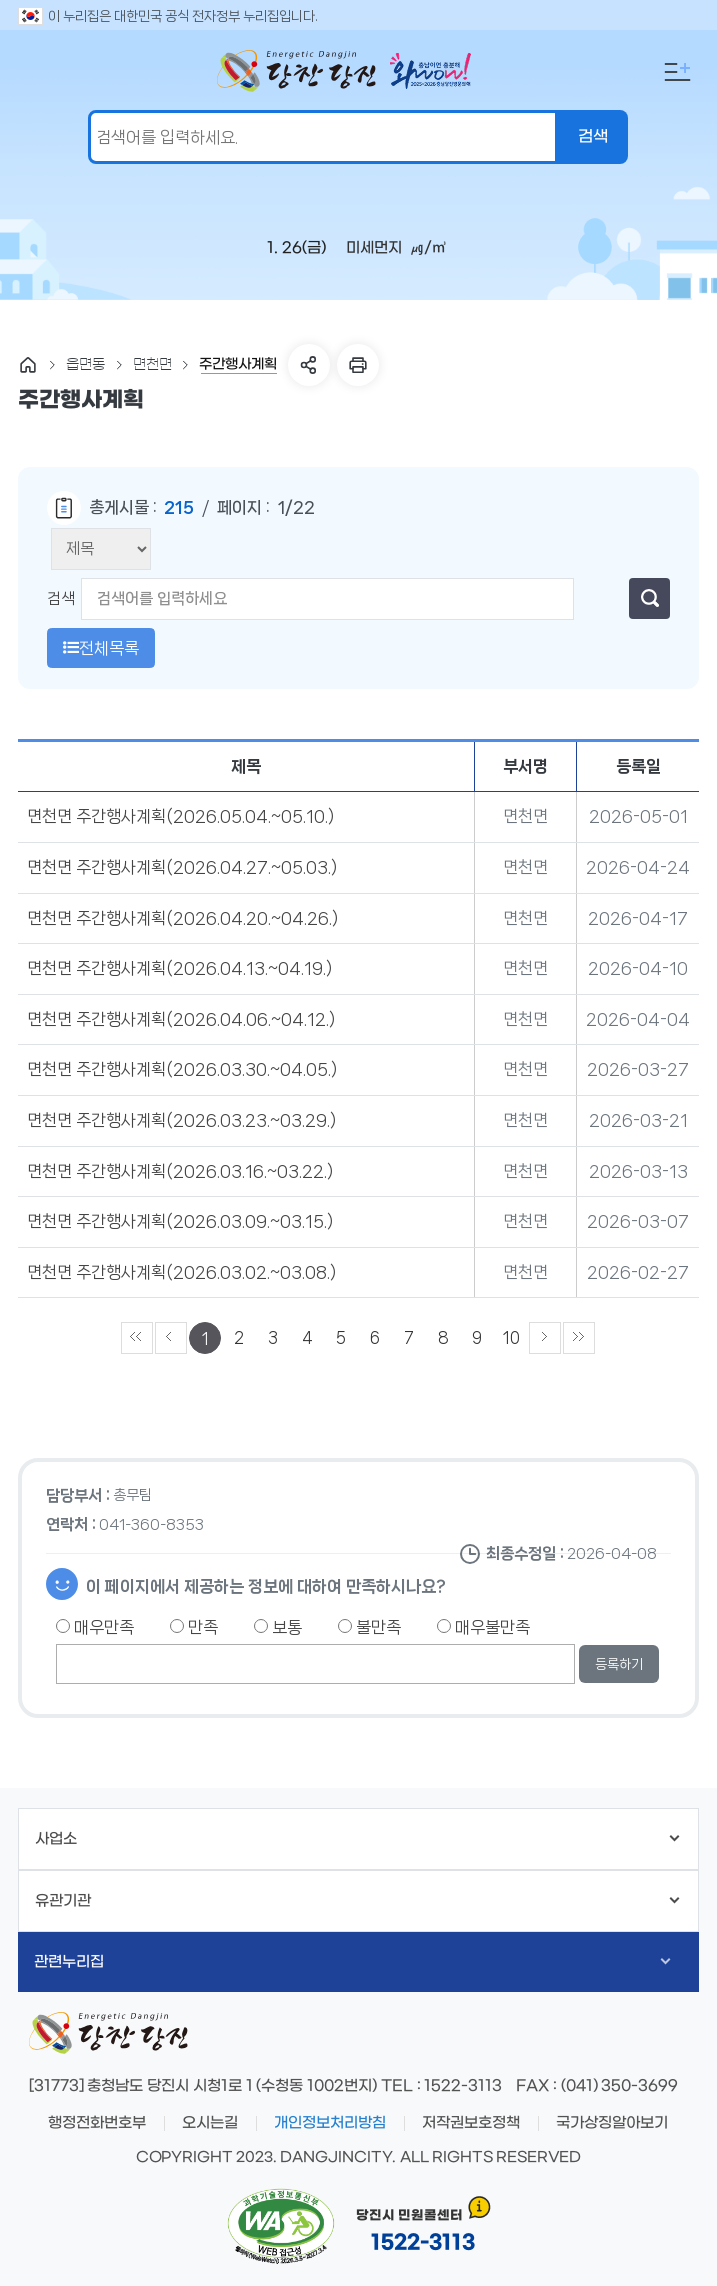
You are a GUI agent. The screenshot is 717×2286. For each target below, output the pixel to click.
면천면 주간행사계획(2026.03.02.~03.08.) (181, 1272)
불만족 (369, 1627)
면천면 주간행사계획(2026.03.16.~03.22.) (180, 1171)
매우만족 (95, 1627)
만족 (194, 1627)
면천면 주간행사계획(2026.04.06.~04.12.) (181, 1019)
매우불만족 (483, 1627)
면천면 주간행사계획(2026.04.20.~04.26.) (182, 918)
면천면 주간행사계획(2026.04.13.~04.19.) (179, 968)
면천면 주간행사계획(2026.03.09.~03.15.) (180, 1221)
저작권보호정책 (471, 2123)
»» (579, 1338)
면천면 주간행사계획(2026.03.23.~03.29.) (181, 1120)
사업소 (357, 1839)
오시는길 (210, 2123)
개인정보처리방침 (330, 2123)
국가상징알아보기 (612, 2123)
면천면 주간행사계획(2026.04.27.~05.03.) (182, 867)
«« (137, 1338)
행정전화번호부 (97, 2123)
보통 (278, 1627)
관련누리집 (352, 1962)
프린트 (358, 365)
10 (511, 1337)
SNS (309, 365)
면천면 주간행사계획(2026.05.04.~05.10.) (180, 816)
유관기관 (357, 1901)
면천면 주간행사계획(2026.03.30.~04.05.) (182, 1069)
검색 (61, 598)
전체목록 (101, 648)
